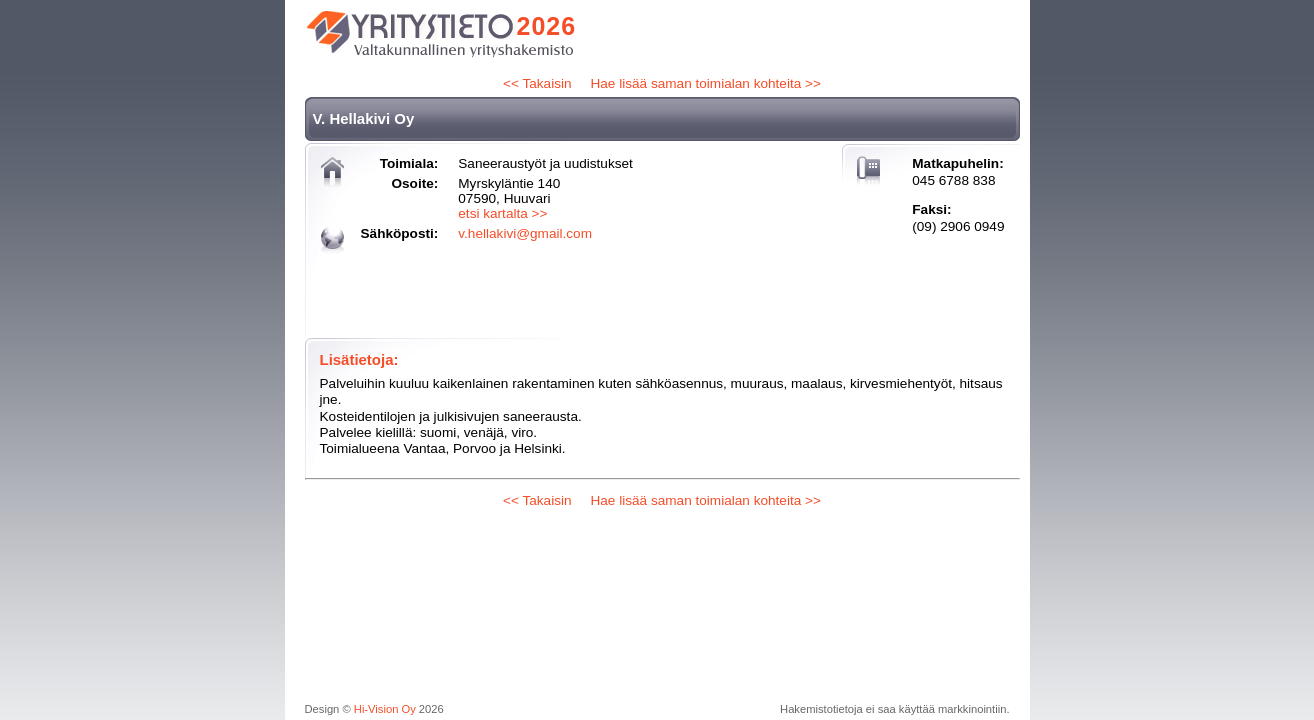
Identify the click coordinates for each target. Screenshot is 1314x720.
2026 (547, 26)
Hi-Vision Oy (385, 709)
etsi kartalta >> (502, 213)
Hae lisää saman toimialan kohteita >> (705, 83)
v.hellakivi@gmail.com (525, 233)
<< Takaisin (537, 83)
